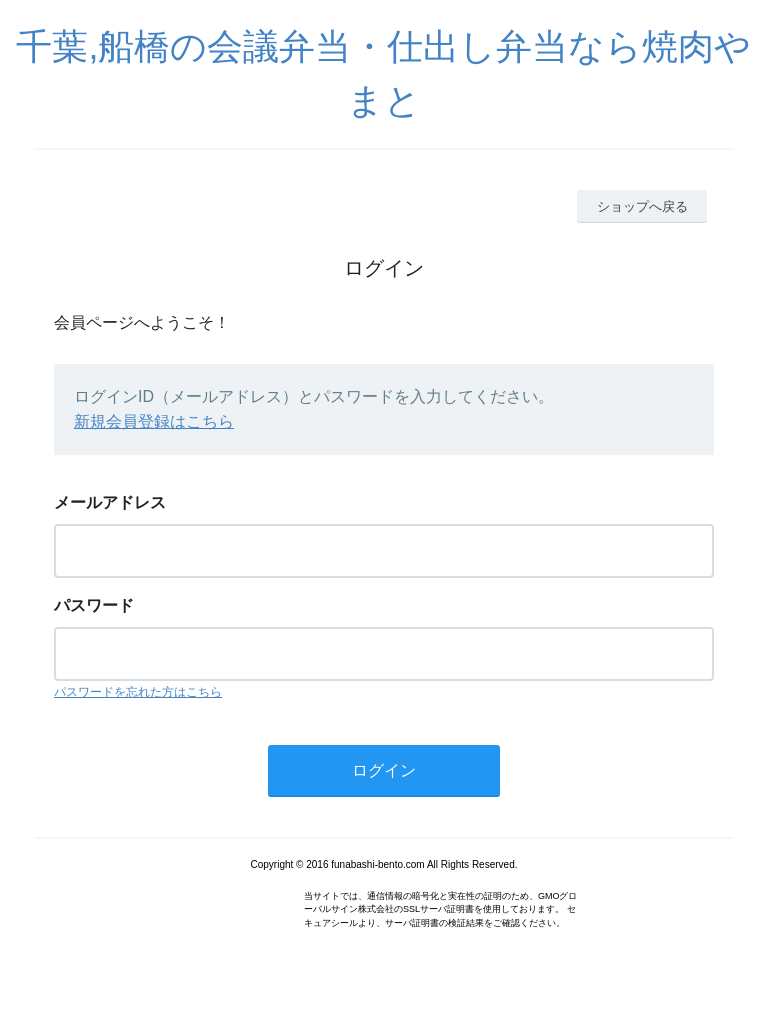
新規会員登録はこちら (154, 421)
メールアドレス (110, 502)
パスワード (94, 605)
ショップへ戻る (642, 206)
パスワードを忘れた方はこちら (138, 692)
